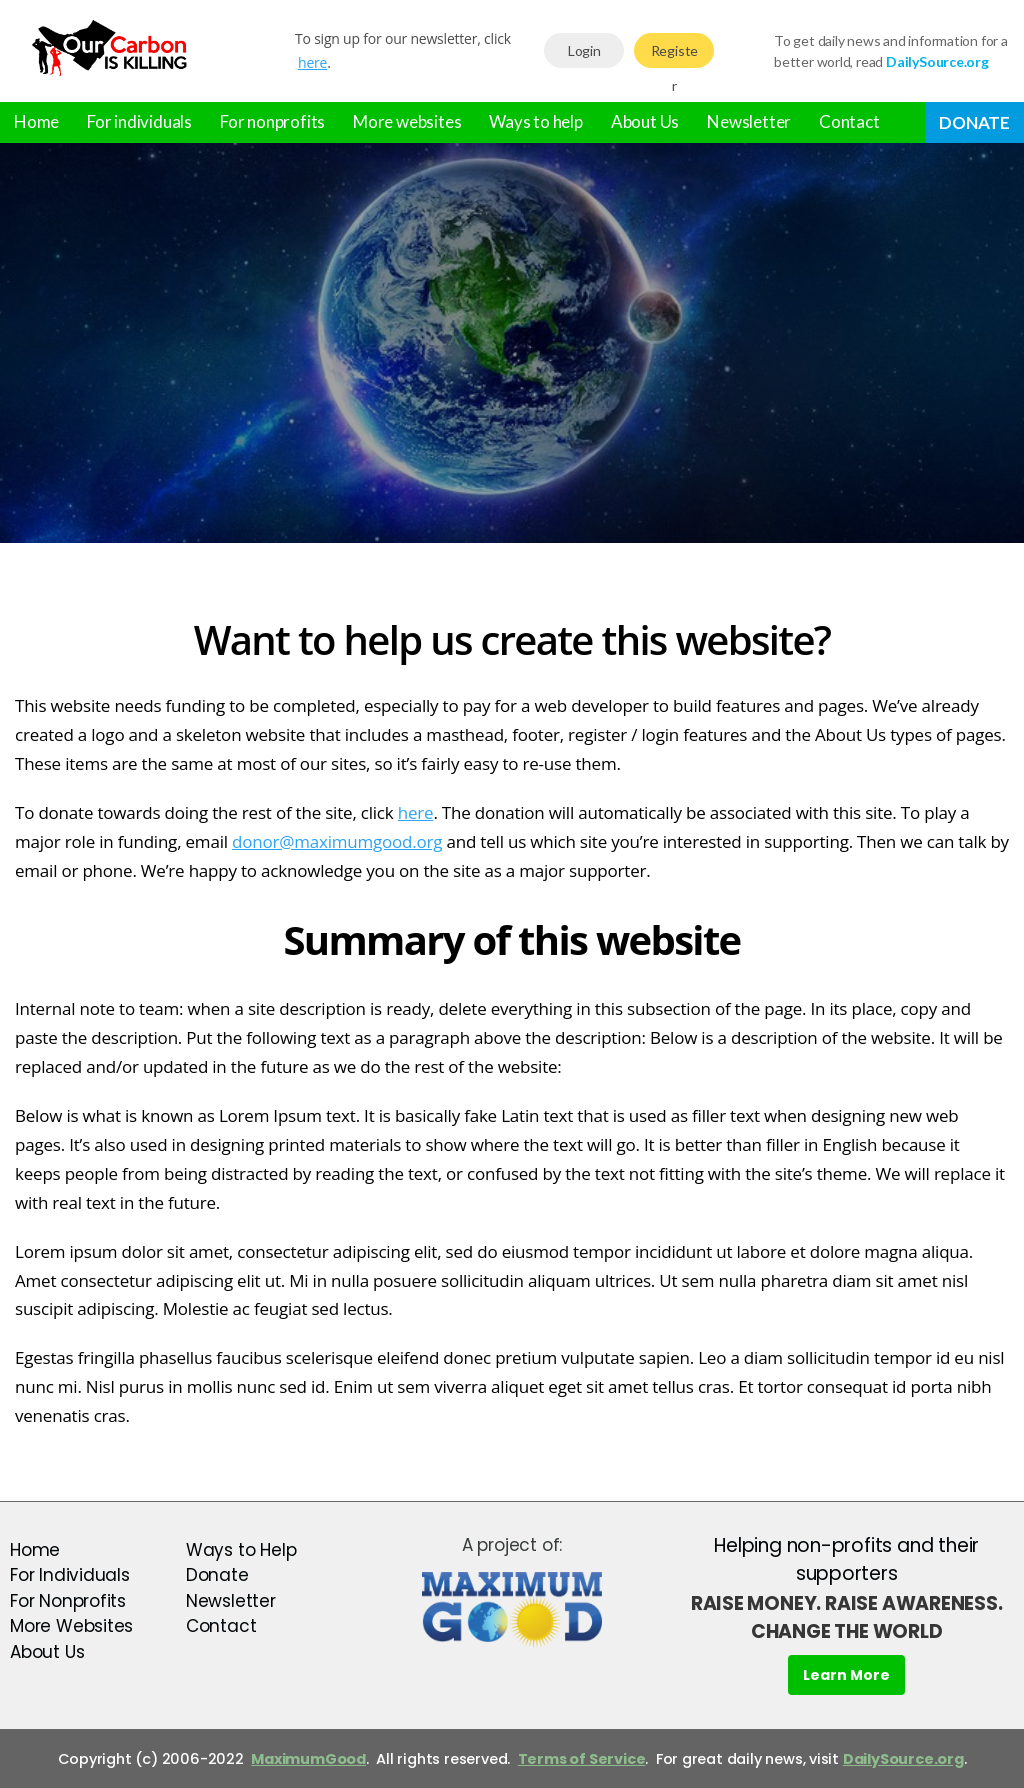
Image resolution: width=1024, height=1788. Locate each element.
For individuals (139, 121)
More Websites (71, 1626)
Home (36, 121)
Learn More (846, 1675)
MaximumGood (308, 1759)
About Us (645, 121)
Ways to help (535, 121)
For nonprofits (272, 121)
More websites (407, 121)
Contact (849, 121)
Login (584, 50)
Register (675, 55)
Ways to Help (241, 1550)
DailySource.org (903, 1759)
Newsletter (749, 121)
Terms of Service (582, 1759)
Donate (974, 122)
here (312, 62)
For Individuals (70, 1575)
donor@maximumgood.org (337, 841)
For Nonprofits (68, 1601)
